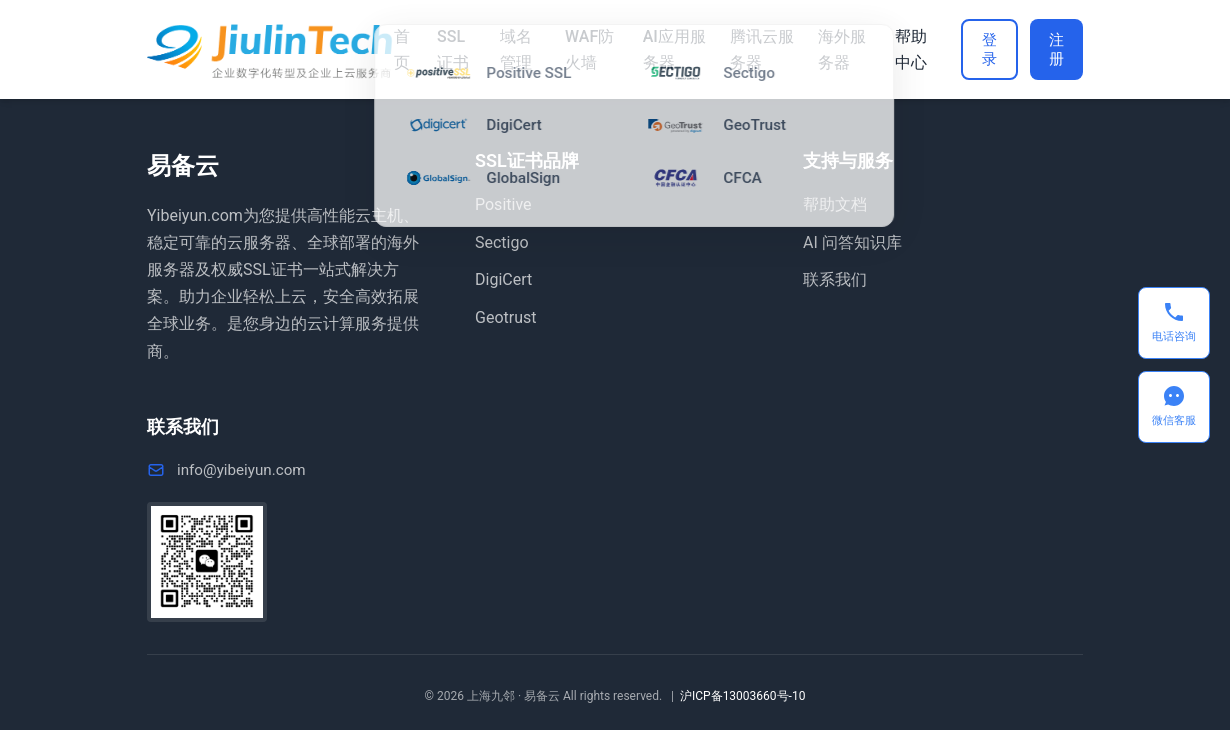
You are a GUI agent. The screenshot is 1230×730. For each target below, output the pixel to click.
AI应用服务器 (666, 49)
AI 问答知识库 (852, 242)
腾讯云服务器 (752, 49)
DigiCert (503, 279)
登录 (976, 49)
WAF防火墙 (584, 49)
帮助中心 (896, 49)
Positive (503, 204)
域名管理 (513, 49)
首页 (402, 49)
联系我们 (835, 279)
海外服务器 (829, 49)
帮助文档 (835, 204)
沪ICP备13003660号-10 (742, 696)
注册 (1052, 49)
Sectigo (502, 242)
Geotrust (505, 317)
